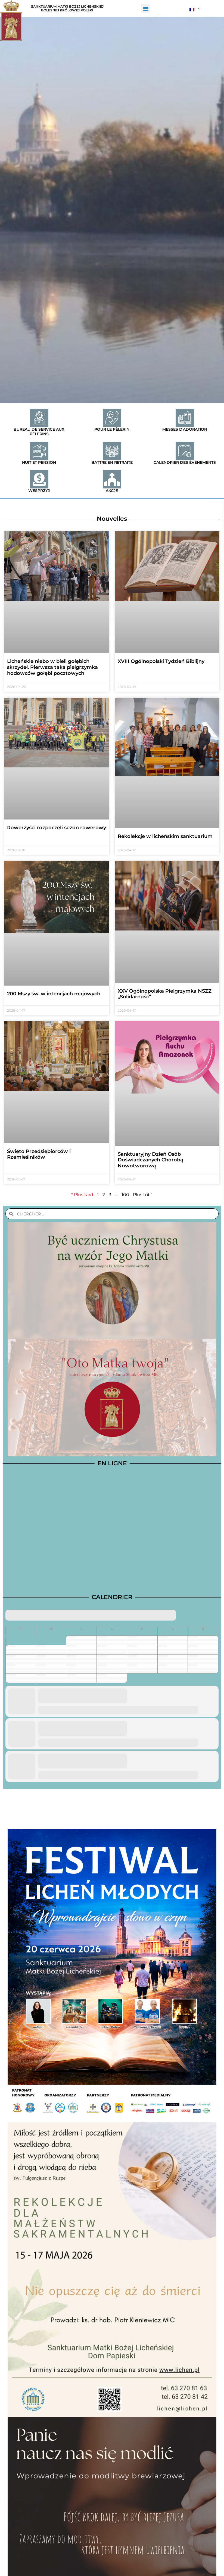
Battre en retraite (112, 462)
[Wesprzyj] (39, 479)
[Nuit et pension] (39, 451)
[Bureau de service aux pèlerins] (39, 418)
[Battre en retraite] (112, 451)
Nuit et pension (39, 462)
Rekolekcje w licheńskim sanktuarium (165, 836)
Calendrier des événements (185, 462)
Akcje (112, 490)
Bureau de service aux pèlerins (39, 431)
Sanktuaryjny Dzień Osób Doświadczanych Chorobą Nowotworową (150, 1160)
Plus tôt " (143, 1194)
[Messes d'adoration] (185, 418)
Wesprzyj (39, 490)
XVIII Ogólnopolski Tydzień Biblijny (161, 661)
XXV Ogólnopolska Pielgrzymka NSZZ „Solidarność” (164, 994)
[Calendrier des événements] (185, 451)
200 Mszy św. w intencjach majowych (53, 994)
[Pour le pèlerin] (112, 418)
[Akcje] (112, 479)
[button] (145, 8)
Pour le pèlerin (111, 429)
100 (125, 1194)
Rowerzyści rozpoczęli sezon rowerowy (56, 828)
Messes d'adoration (184, 429)
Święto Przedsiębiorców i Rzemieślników (39, 1154)
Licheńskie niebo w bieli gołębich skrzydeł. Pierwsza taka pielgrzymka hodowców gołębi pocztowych (52, 667)
